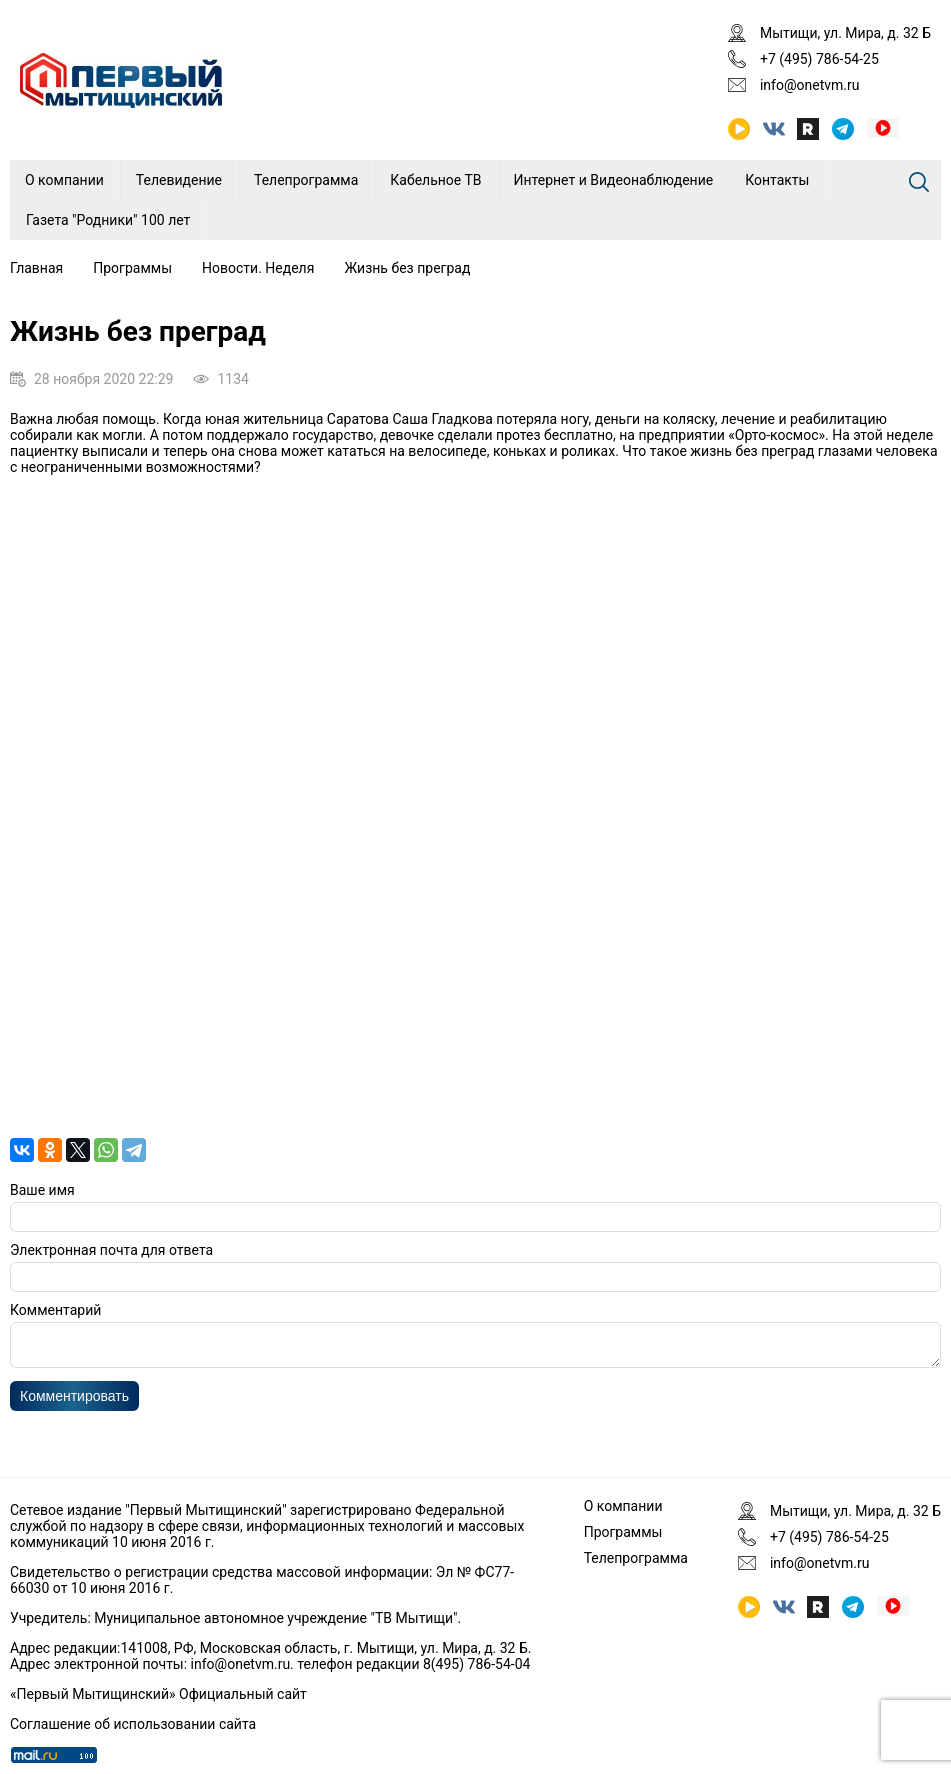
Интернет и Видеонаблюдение (614, 180)
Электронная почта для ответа (111, 1250)
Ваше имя (42, 1190)
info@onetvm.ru (810, 85)
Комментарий (55, 1310)
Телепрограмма (306, 180)
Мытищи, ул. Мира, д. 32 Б (845, 33)
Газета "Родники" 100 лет (108, 220)
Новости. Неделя (258, 268)
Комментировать (74, 1402)
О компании (64, 180)
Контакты (777, 180)
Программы (132, 268)
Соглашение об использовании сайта (133, 1724)
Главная (36, 268)
